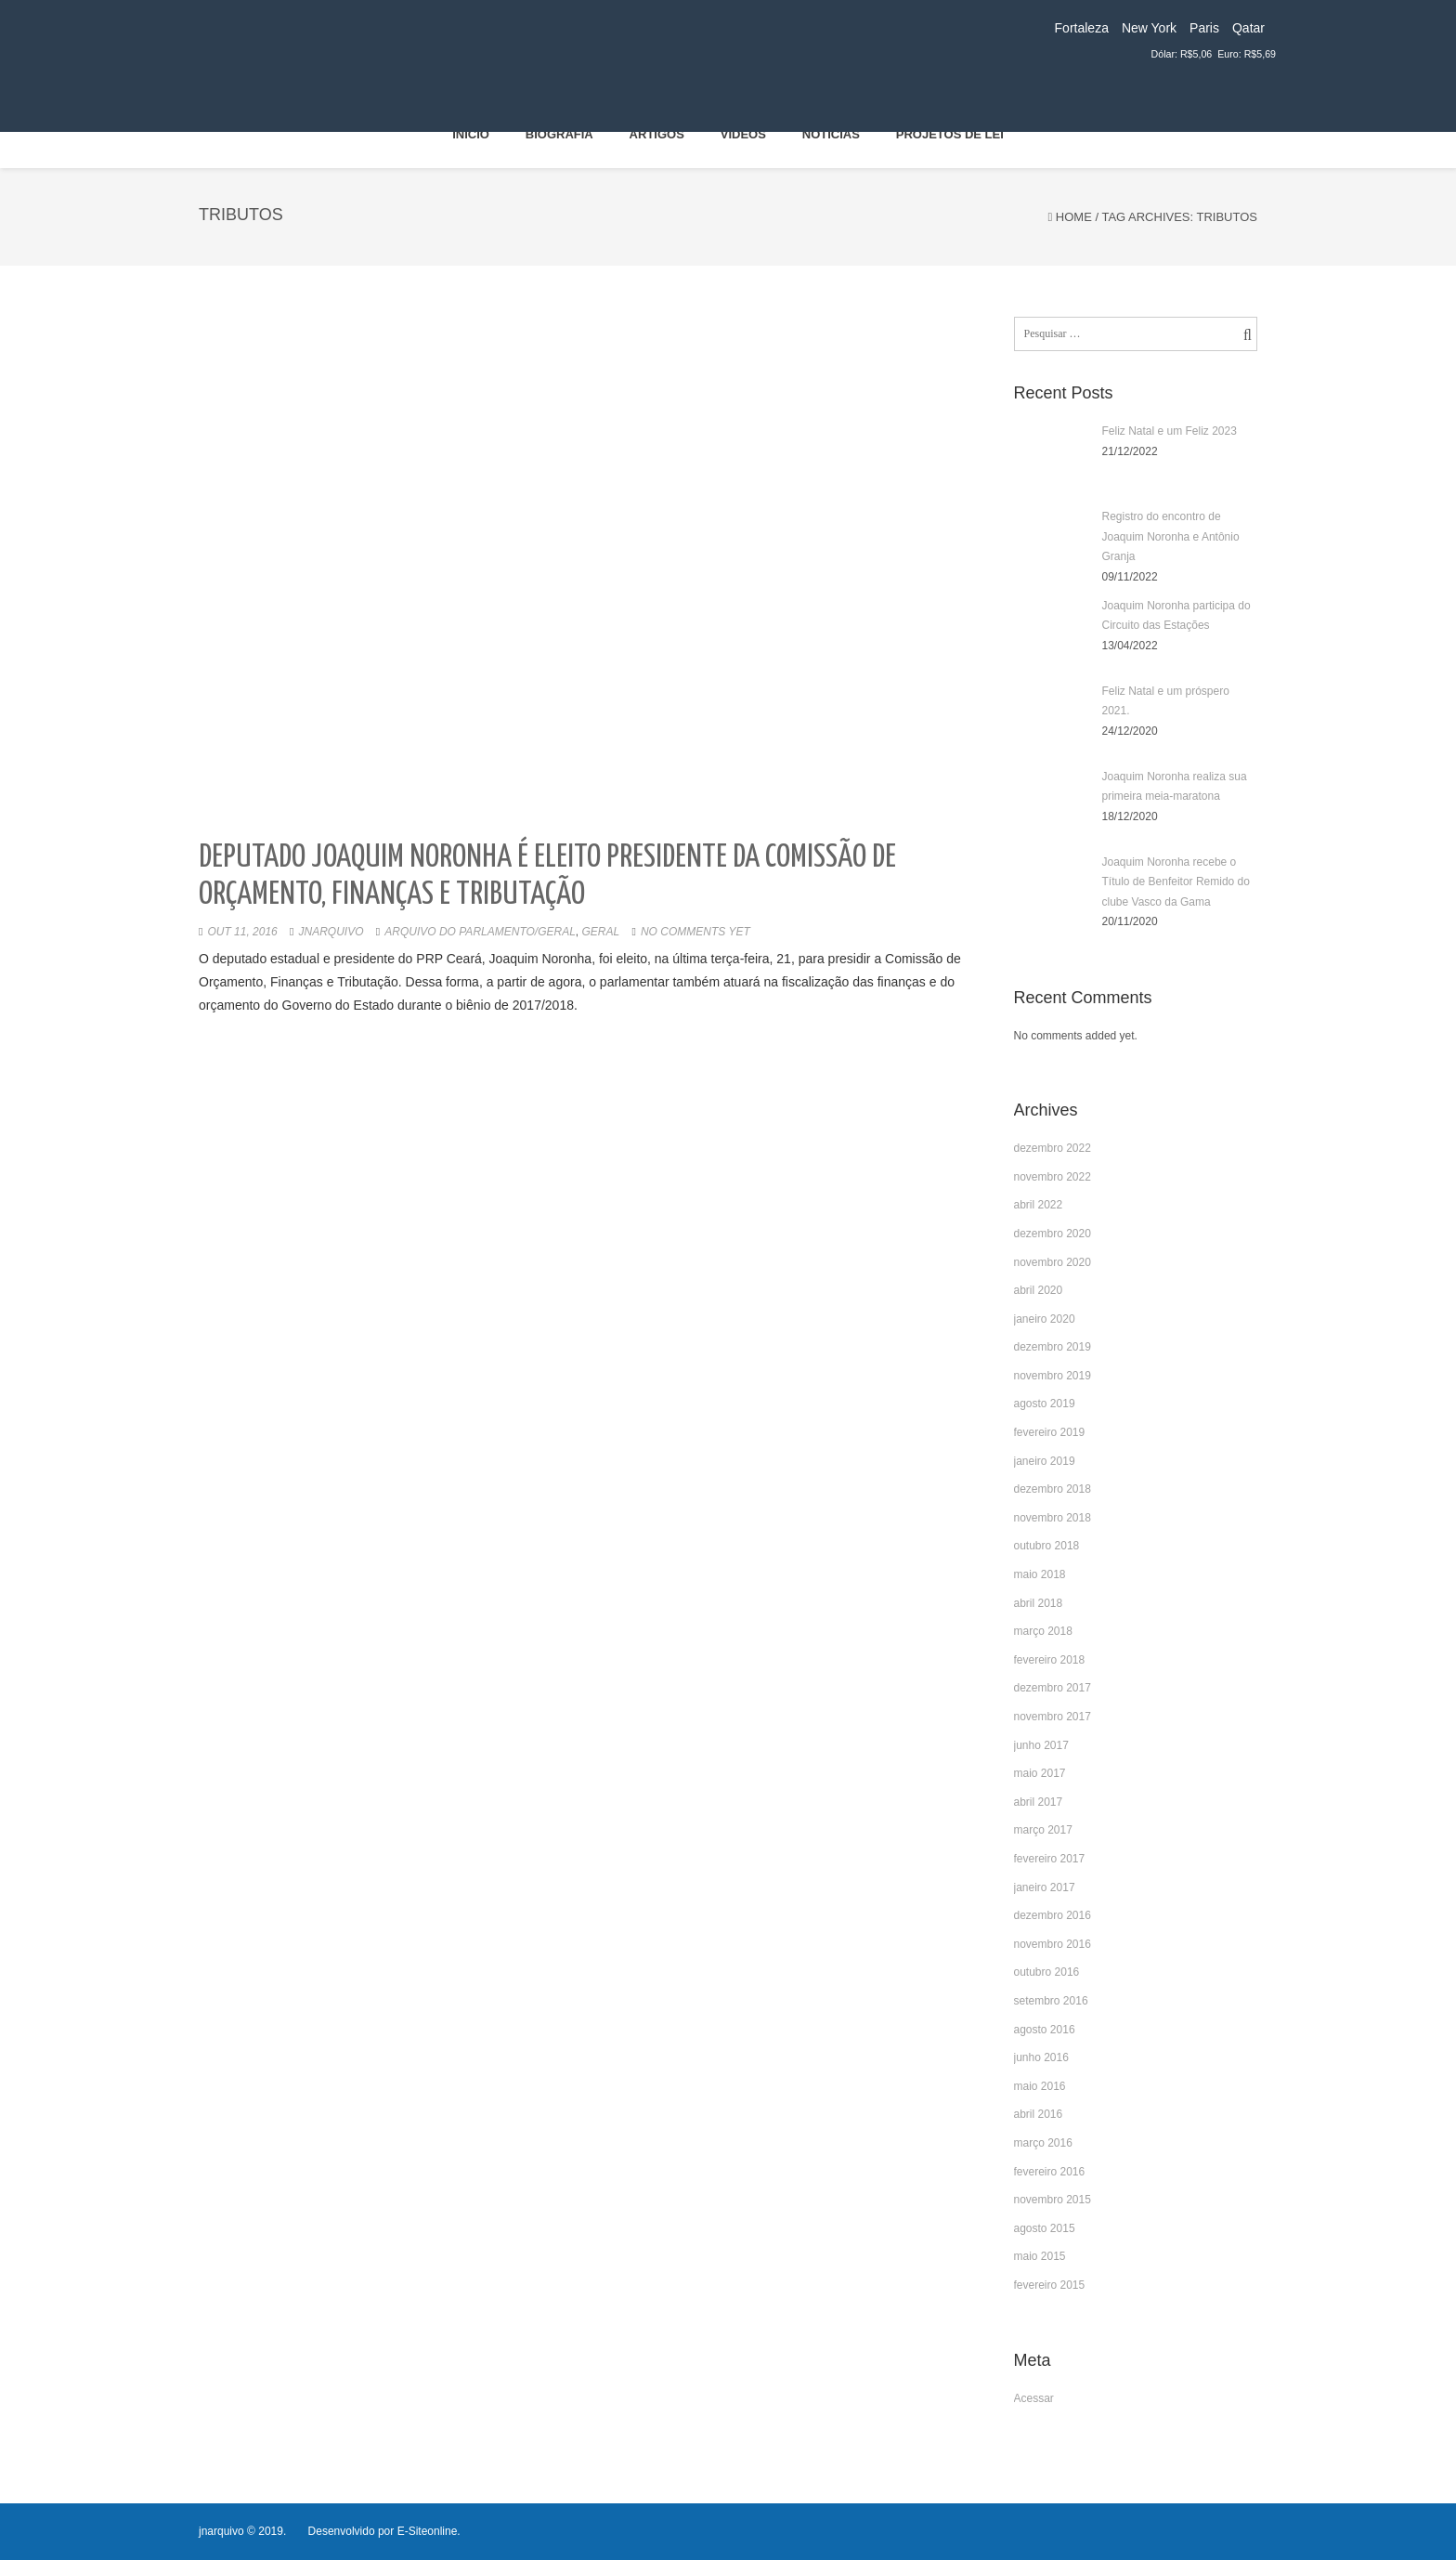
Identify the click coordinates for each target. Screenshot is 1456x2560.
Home (1074, 217)
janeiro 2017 (1044, 1887)
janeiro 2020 (1044, 1319)
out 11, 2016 (242, 931)
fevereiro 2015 (1050, 2285)
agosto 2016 (1044, 2029)
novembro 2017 (1052, 1716)
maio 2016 (1040, 2086)
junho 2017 (1041, 1745)
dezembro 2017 (1052, 1687)
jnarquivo (331, 931)
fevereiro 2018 (1050, 1659)
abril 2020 (1038, 1290)
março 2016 (1043, 2142)
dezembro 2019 (1052, 1346)
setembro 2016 (1051, 2000)
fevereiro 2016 (1050, 2171)
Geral (601, 931)
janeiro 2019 (1044, 1461)
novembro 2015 (1052, 2199)
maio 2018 (1040, 1574)
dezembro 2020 (1052, 1233)
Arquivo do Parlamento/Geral (480, 931)
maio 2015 (1040, 2256)
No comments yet (695, 931)
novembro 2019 (1052, 1375)
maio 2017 (1040, 1773)
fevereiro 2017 (1050, 1858)
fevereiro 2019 (1050, 1432)
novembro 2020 (1052, 1262)
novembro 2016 (1052, 1944)
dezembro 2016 (1052, 1915)
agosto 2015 (1044, 2228)
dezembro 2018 (1052, 1489)
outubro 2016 (1047, 1972)
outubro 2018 (1047, 1545)
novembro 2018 (1052, 1517)
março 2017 (1043, 1829)
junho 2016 (1041, 2057)
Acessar (1034, 2398)
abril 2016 (1038, 2114)
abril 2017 (1038, 1802)
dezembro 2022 (1052, 1148)
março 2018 (1043, 1631)
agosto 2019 (1044, 1403)
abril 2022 (1038, 1204)
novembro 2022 (1052, 1176)
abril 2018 (1038, 1603)
